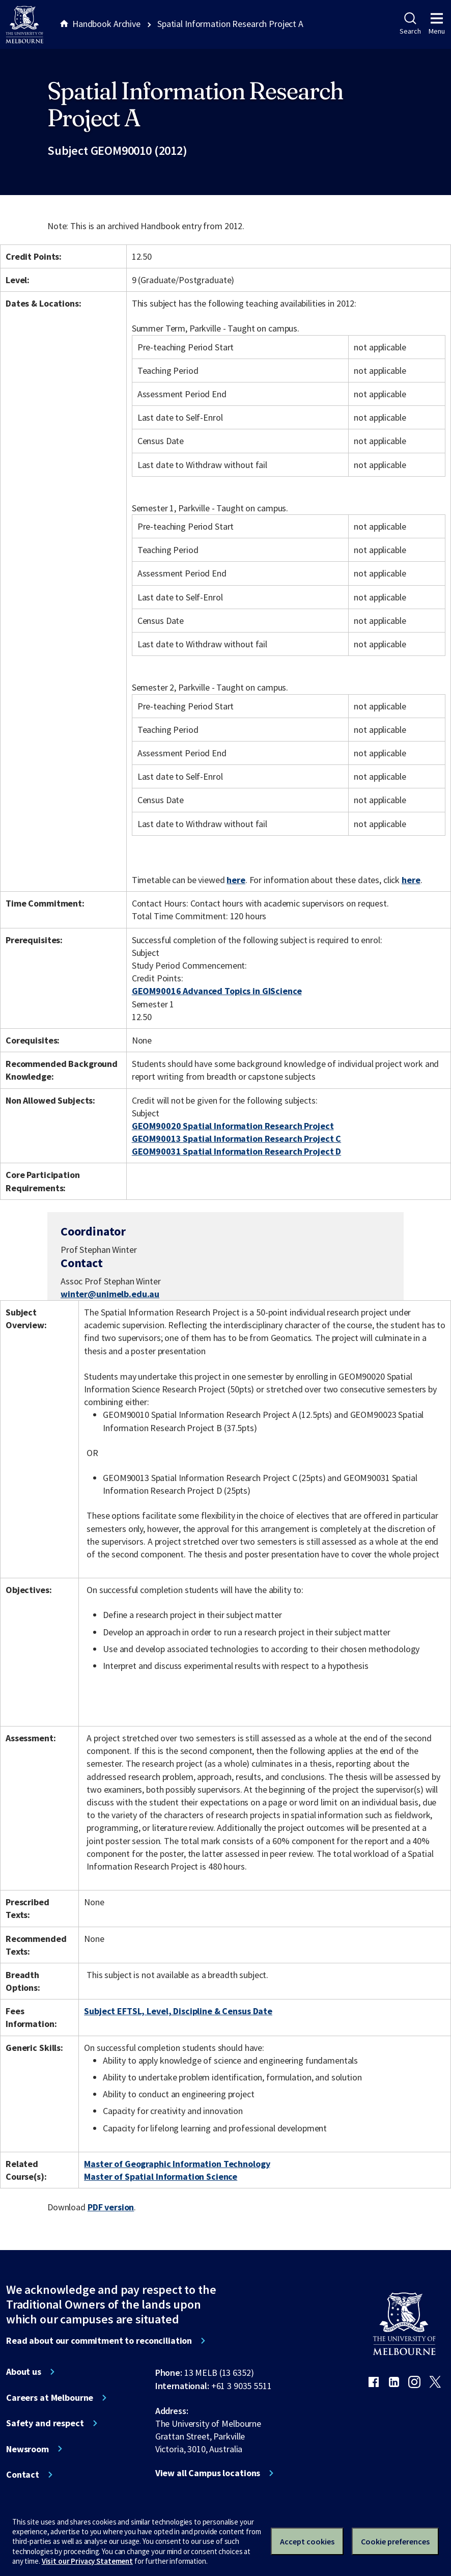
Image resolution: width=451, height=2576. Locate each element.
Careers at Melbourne (49, 2397)
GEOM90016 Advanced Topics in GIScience (217, 991)
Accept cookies (307, 2541)
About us (23, 2371)
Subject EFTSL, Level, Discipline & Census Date (178, 2011)
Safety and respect (45, 2423)
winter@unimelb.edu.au (110, 1294)
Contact (22, 2474)
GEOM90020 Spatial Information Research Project (233, 1126)
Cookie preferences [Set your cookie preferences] (395, 2541)
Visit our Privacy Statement (87, 2561)
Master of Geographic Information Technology (177, 2164)
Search (410, 24)
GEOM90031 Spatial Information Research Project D (237, 1151)
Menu (437, 24)
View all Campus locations (208, 2473)
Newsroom (27, 2449)
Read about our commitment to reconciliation (99, 2340)
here (236, 880)
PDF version (111, 2207)
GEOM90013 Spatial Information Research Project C (237, 1138)
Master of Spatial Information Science (160, 2176)
